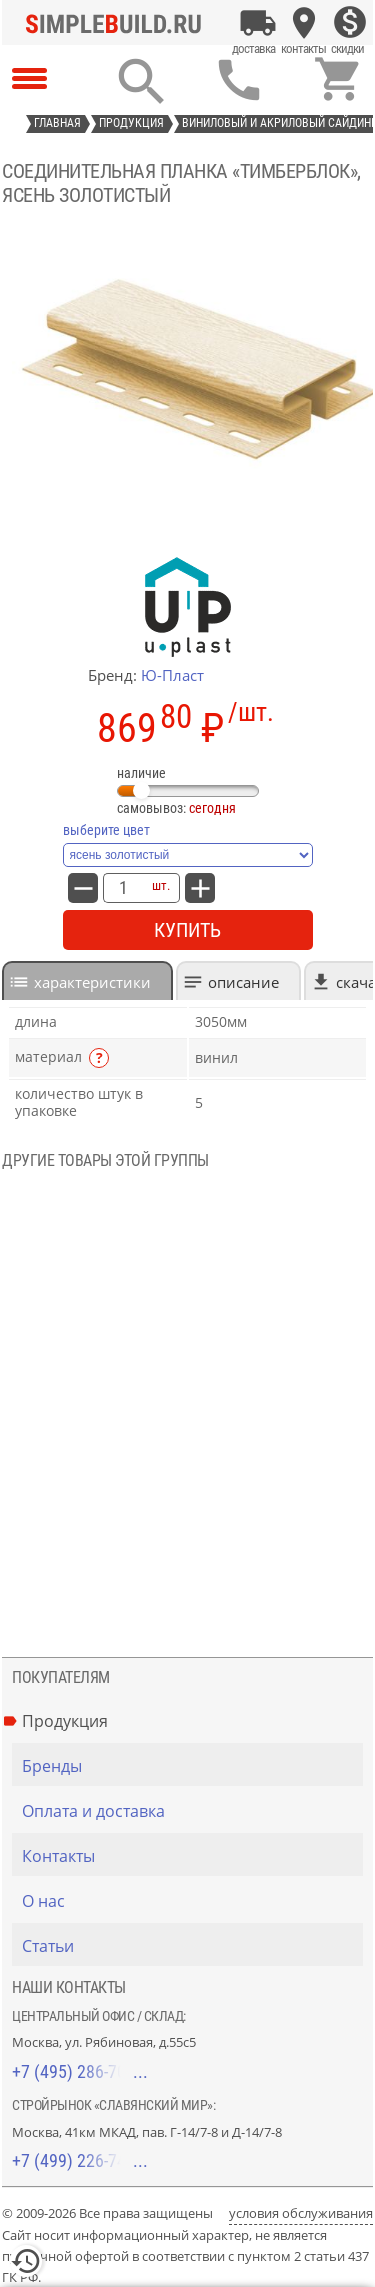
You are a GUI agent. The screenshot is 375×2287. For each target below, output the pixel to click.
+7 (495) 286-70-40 (80, 2071)
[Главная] (119, 23)
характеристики (92, 982)
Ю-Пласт (172, 675)
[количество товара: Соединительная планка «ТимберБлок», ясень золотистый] (123, 888)
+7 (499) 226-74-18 (80, 2160)
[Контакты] (304, 23)
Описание (243, 982)
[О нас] (192, 1901)
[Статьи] (192, 1946)
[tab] (87, 980)
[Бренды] (192, 1766)
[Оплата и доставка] (258, 23)
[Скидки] (350, 23)
